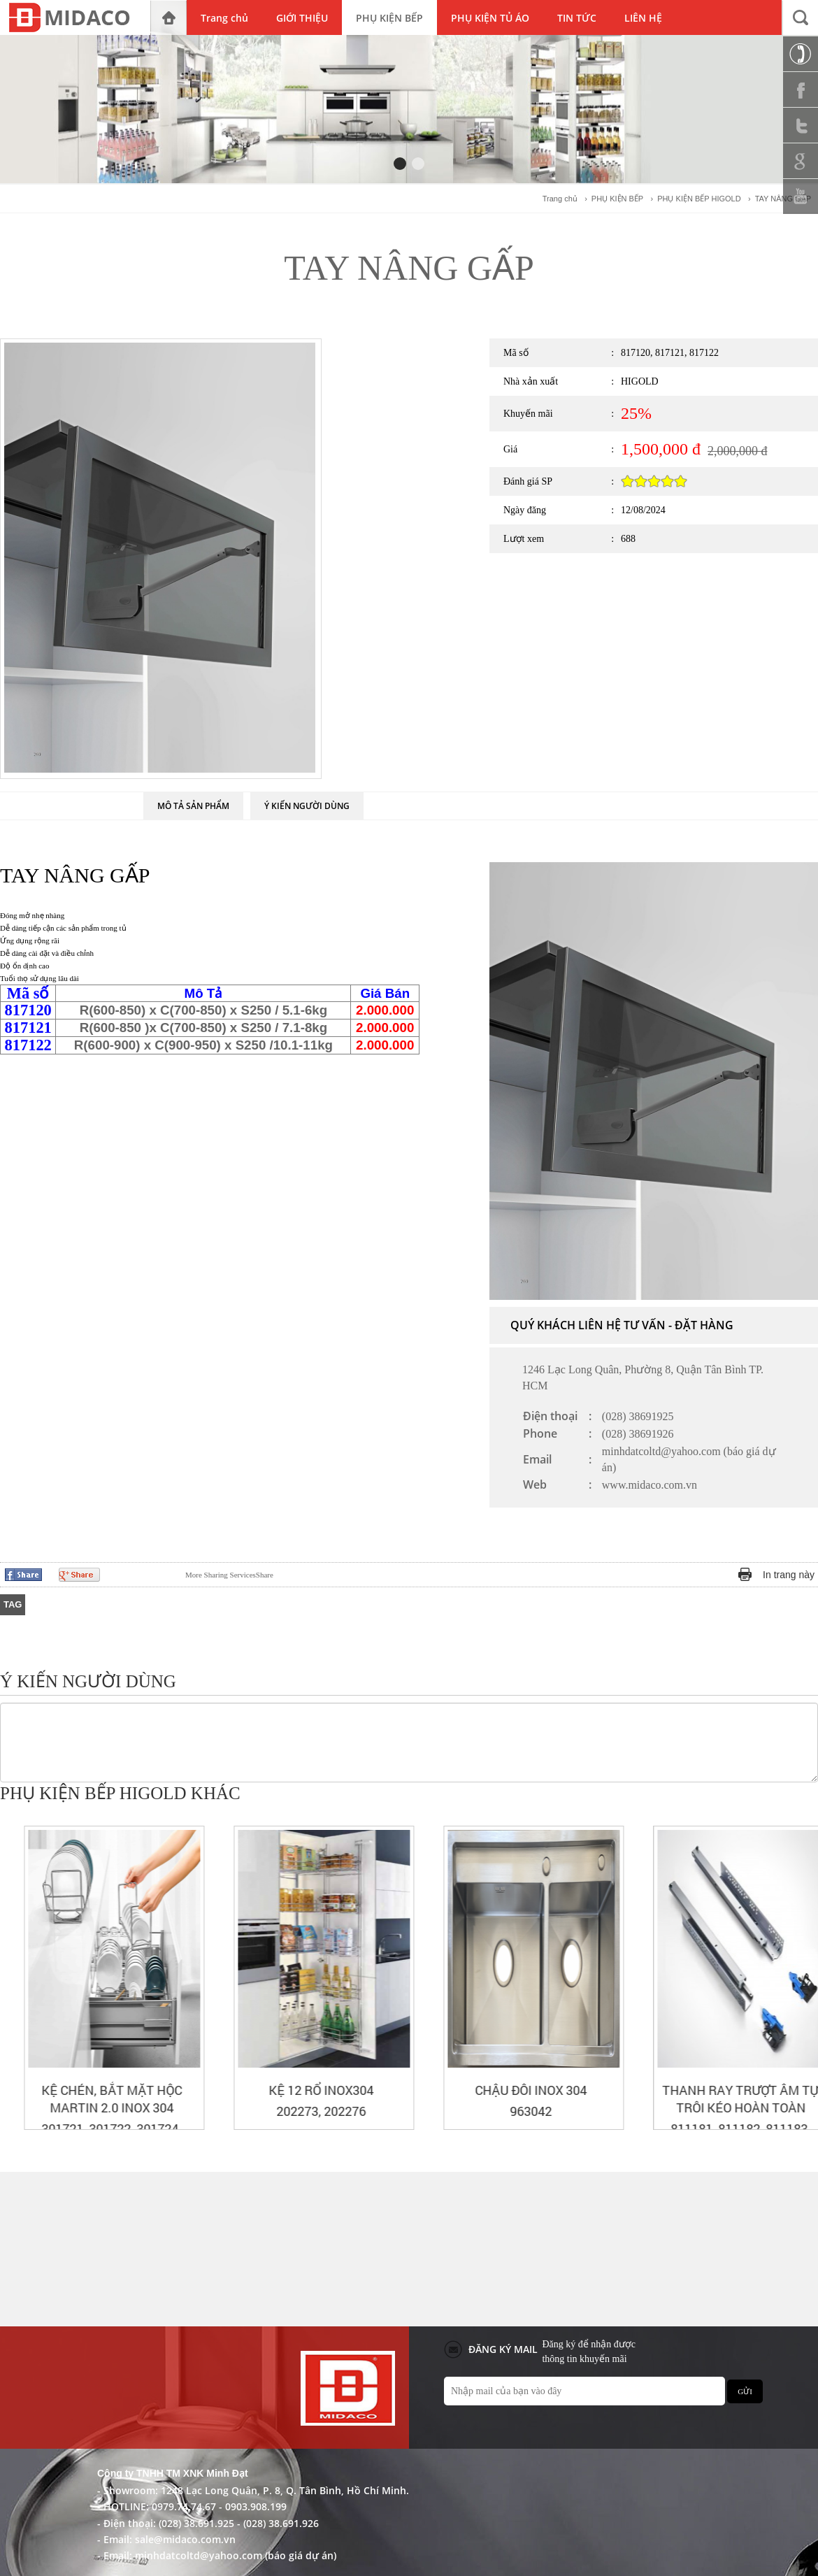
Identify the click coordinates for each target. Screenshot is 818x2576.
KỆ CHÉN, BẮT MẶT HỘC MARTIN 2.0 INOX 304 (297, 2099)
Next (808, 1795)
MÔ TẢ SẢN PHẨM (193, 806)
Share (229, 1574)
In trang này (789, 1574)
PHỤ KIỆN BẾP (617, 198)
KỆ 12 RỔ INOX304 (506, 2090)
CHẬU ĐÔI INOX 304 (717, 2090)
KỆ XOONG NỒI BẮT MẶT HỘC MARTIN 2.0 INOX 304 (88, 2099)
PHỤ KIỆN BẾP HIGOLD (698, 198)
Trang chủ (560, 198)
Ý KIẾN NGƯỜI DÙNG (307, 806)
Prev (784, 1795)
